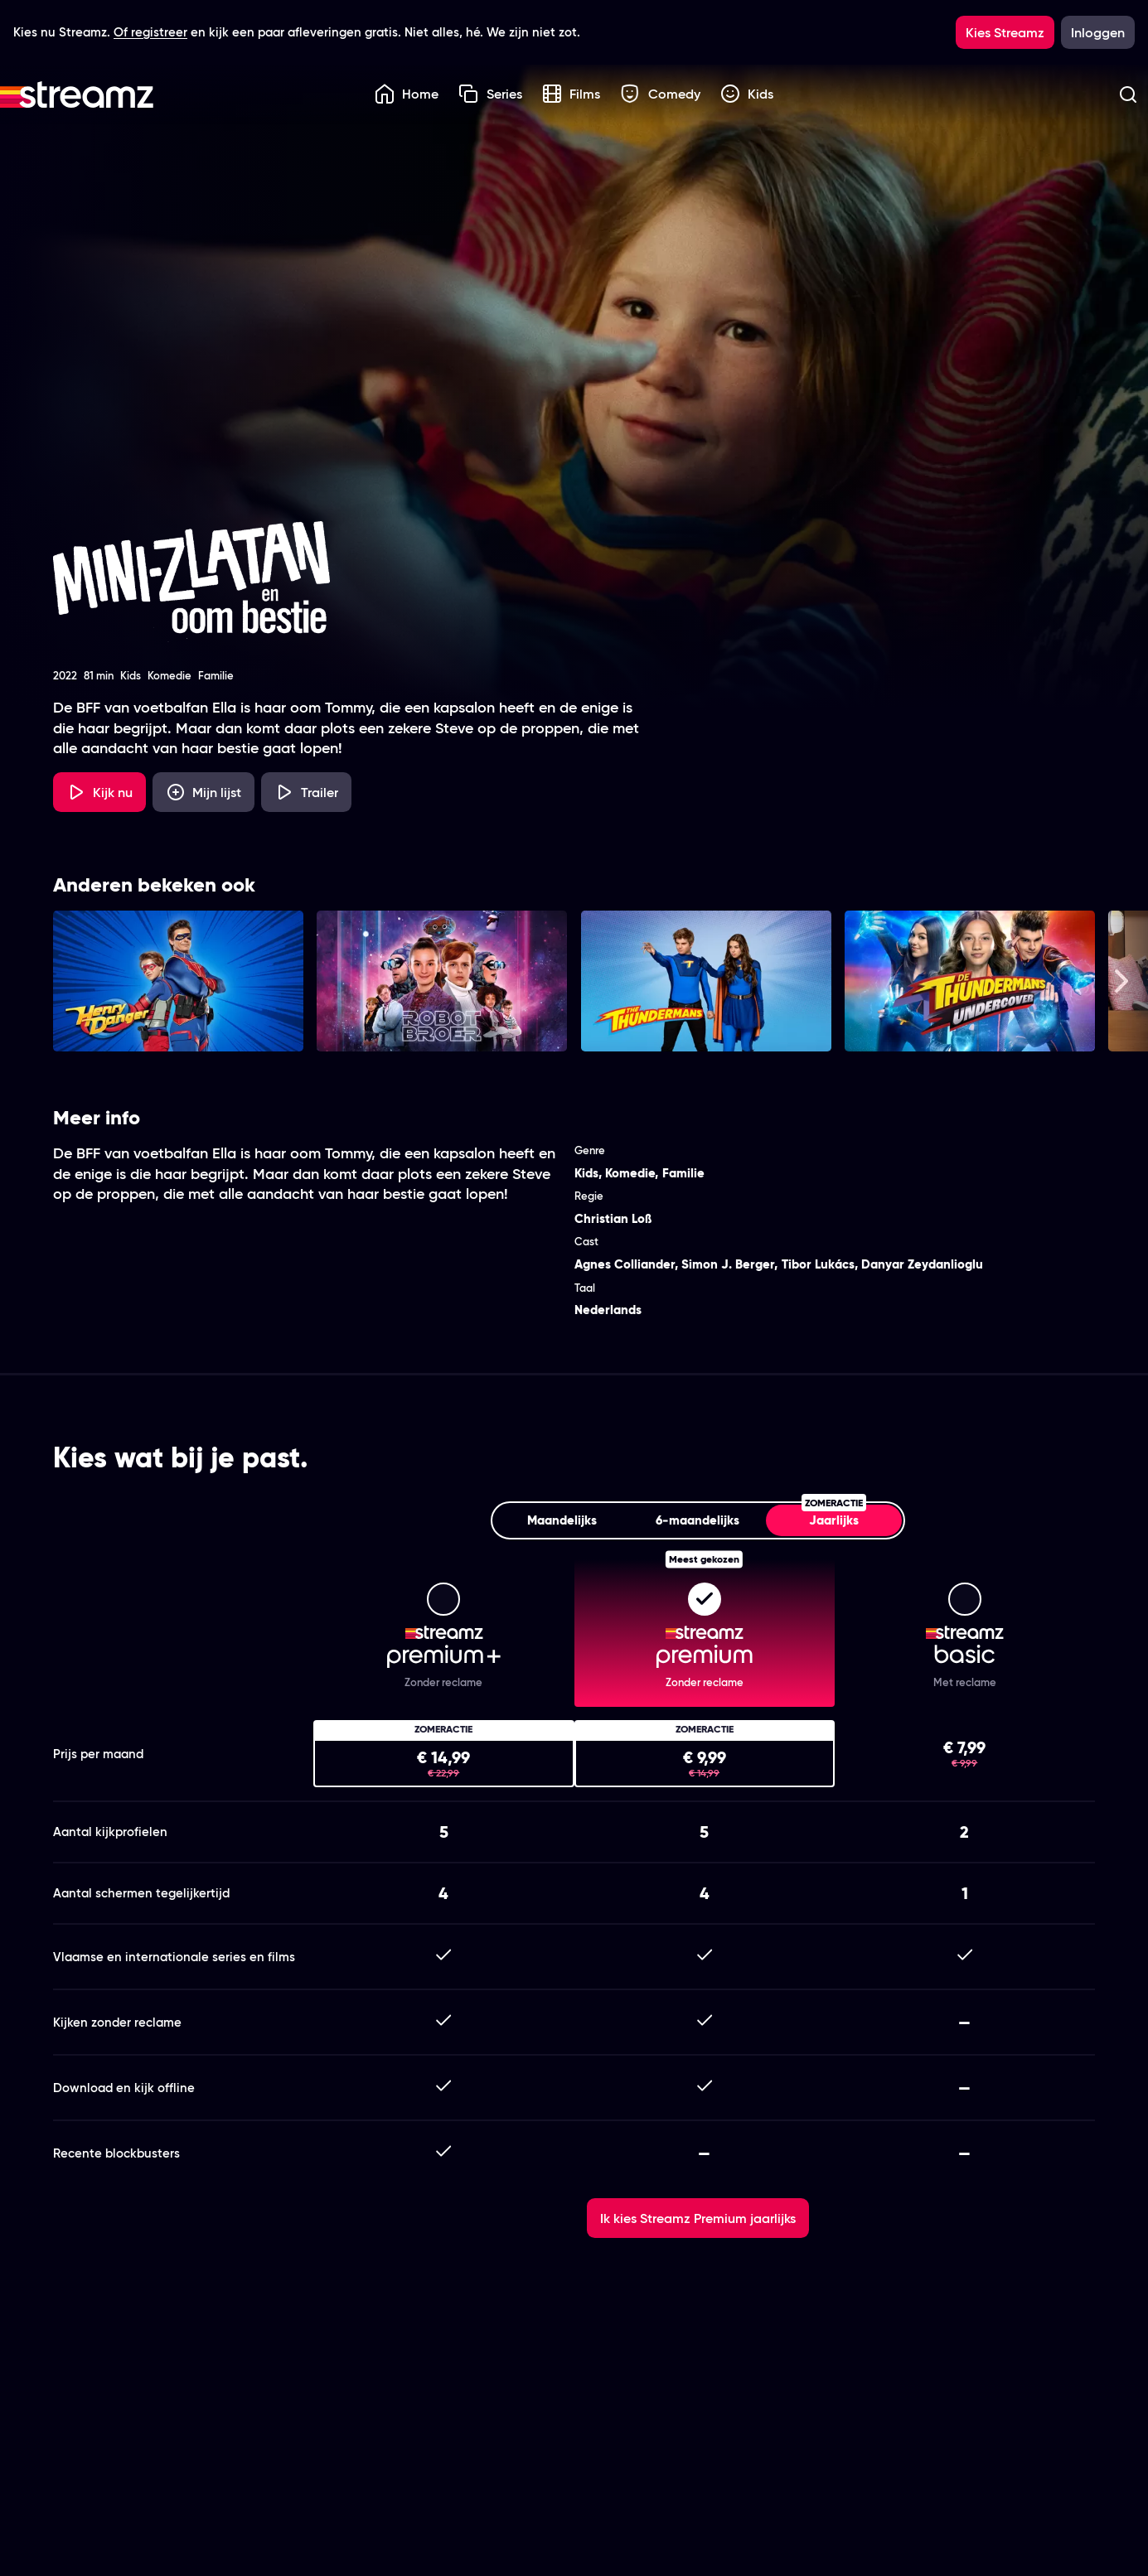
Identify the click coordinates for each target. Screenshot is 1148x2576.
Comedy (660, 94)
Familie (683, 1173)
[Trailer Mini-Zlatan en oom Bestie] (306, 792)
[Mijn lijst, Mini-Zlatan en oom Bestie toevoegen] (203, 792)
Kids (747, 94)
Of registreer (150, 32)
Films (571, 94)
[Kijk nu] (99, 792)
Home (407, 94)
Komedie (630, 1173)
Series (490, 94)
